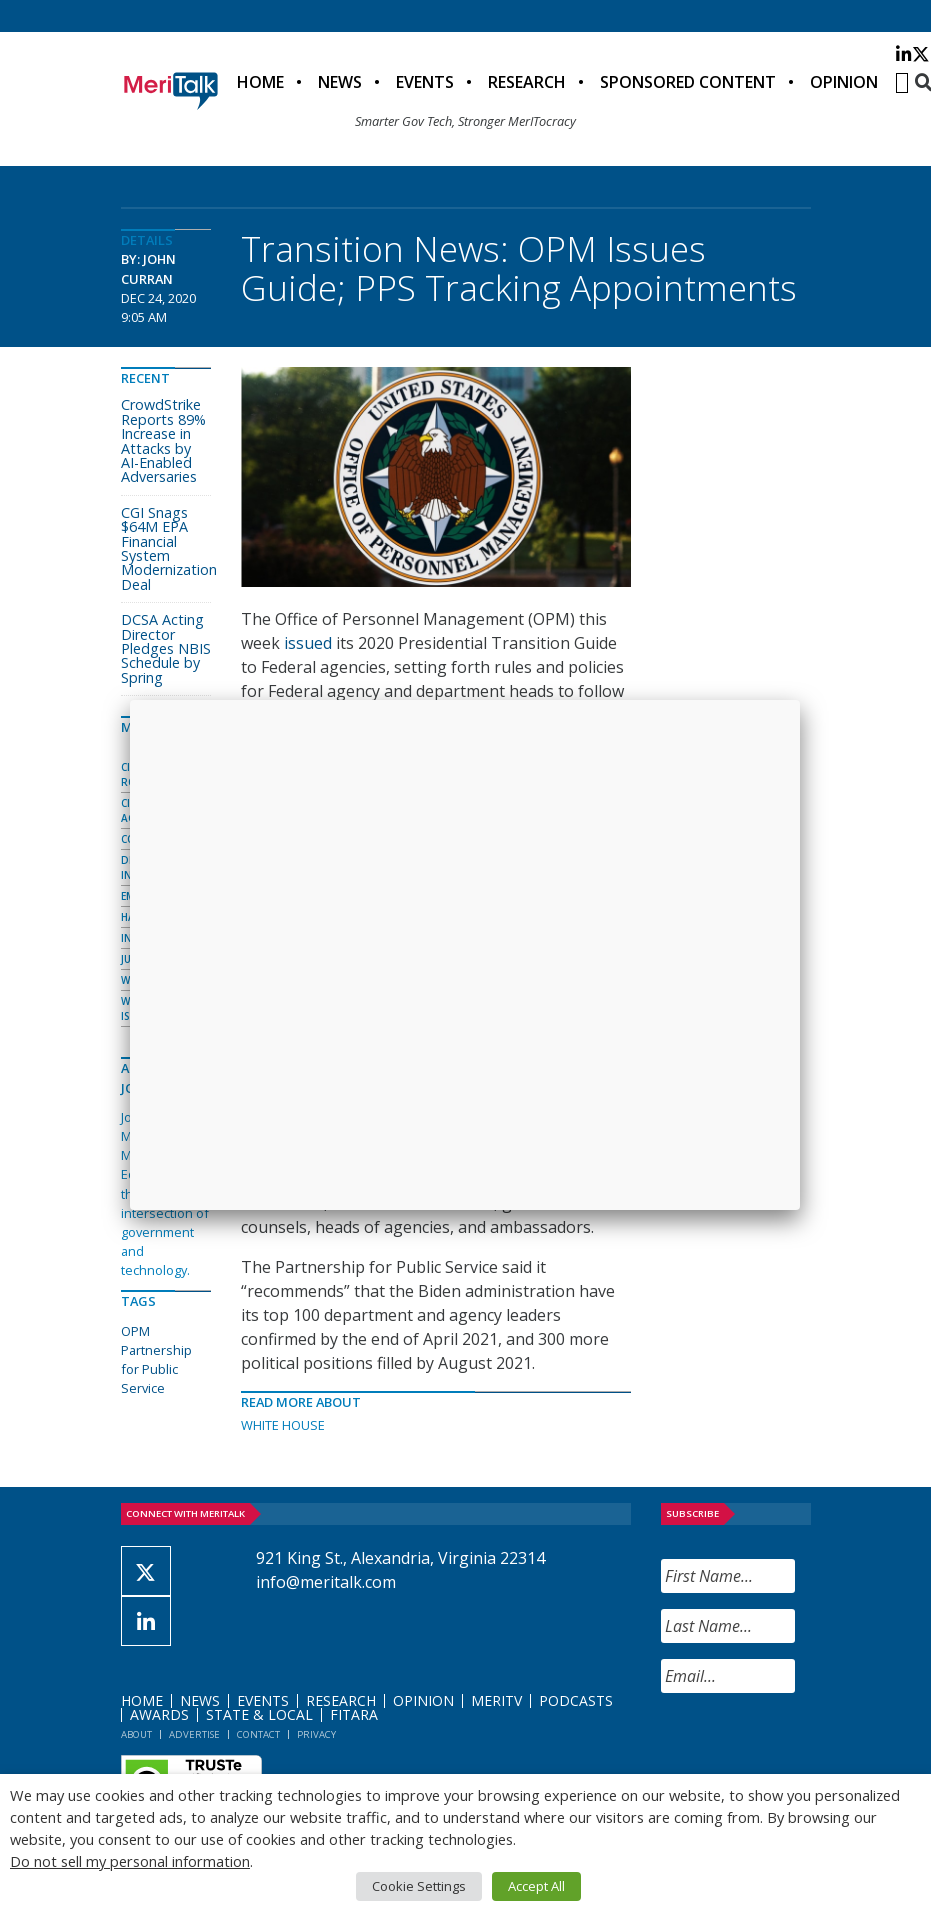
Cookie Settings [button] (419, 1886)
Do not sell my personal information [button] (130, 1861)
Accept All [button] (536, 1886)
